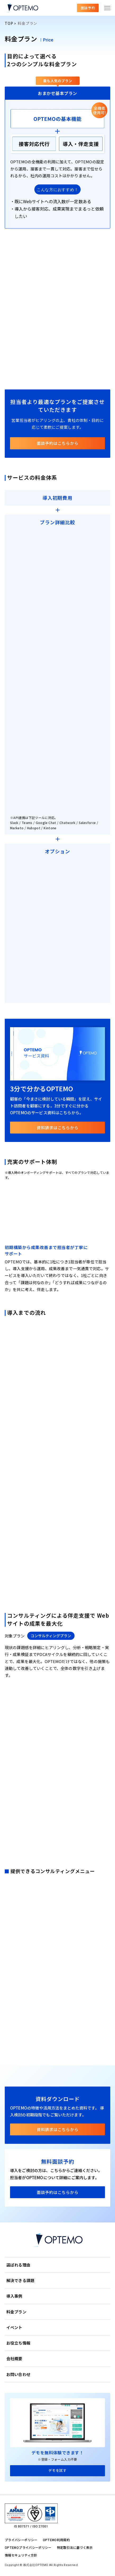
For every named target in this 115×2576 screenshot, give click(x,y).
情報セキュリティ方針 (21, 2555)
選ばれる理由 (18, 2265)
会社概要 (14, 2358)
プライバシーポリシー (21, 2539)
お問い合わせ (18, 2374)
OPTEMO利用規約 (56, 2539)
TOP (9, 23)
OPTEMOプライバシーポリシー (28, 2547)
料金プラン (16, 2312)
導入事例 (14, 2296)
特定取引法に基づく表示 (75, 2547)
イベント (14, 2327)
